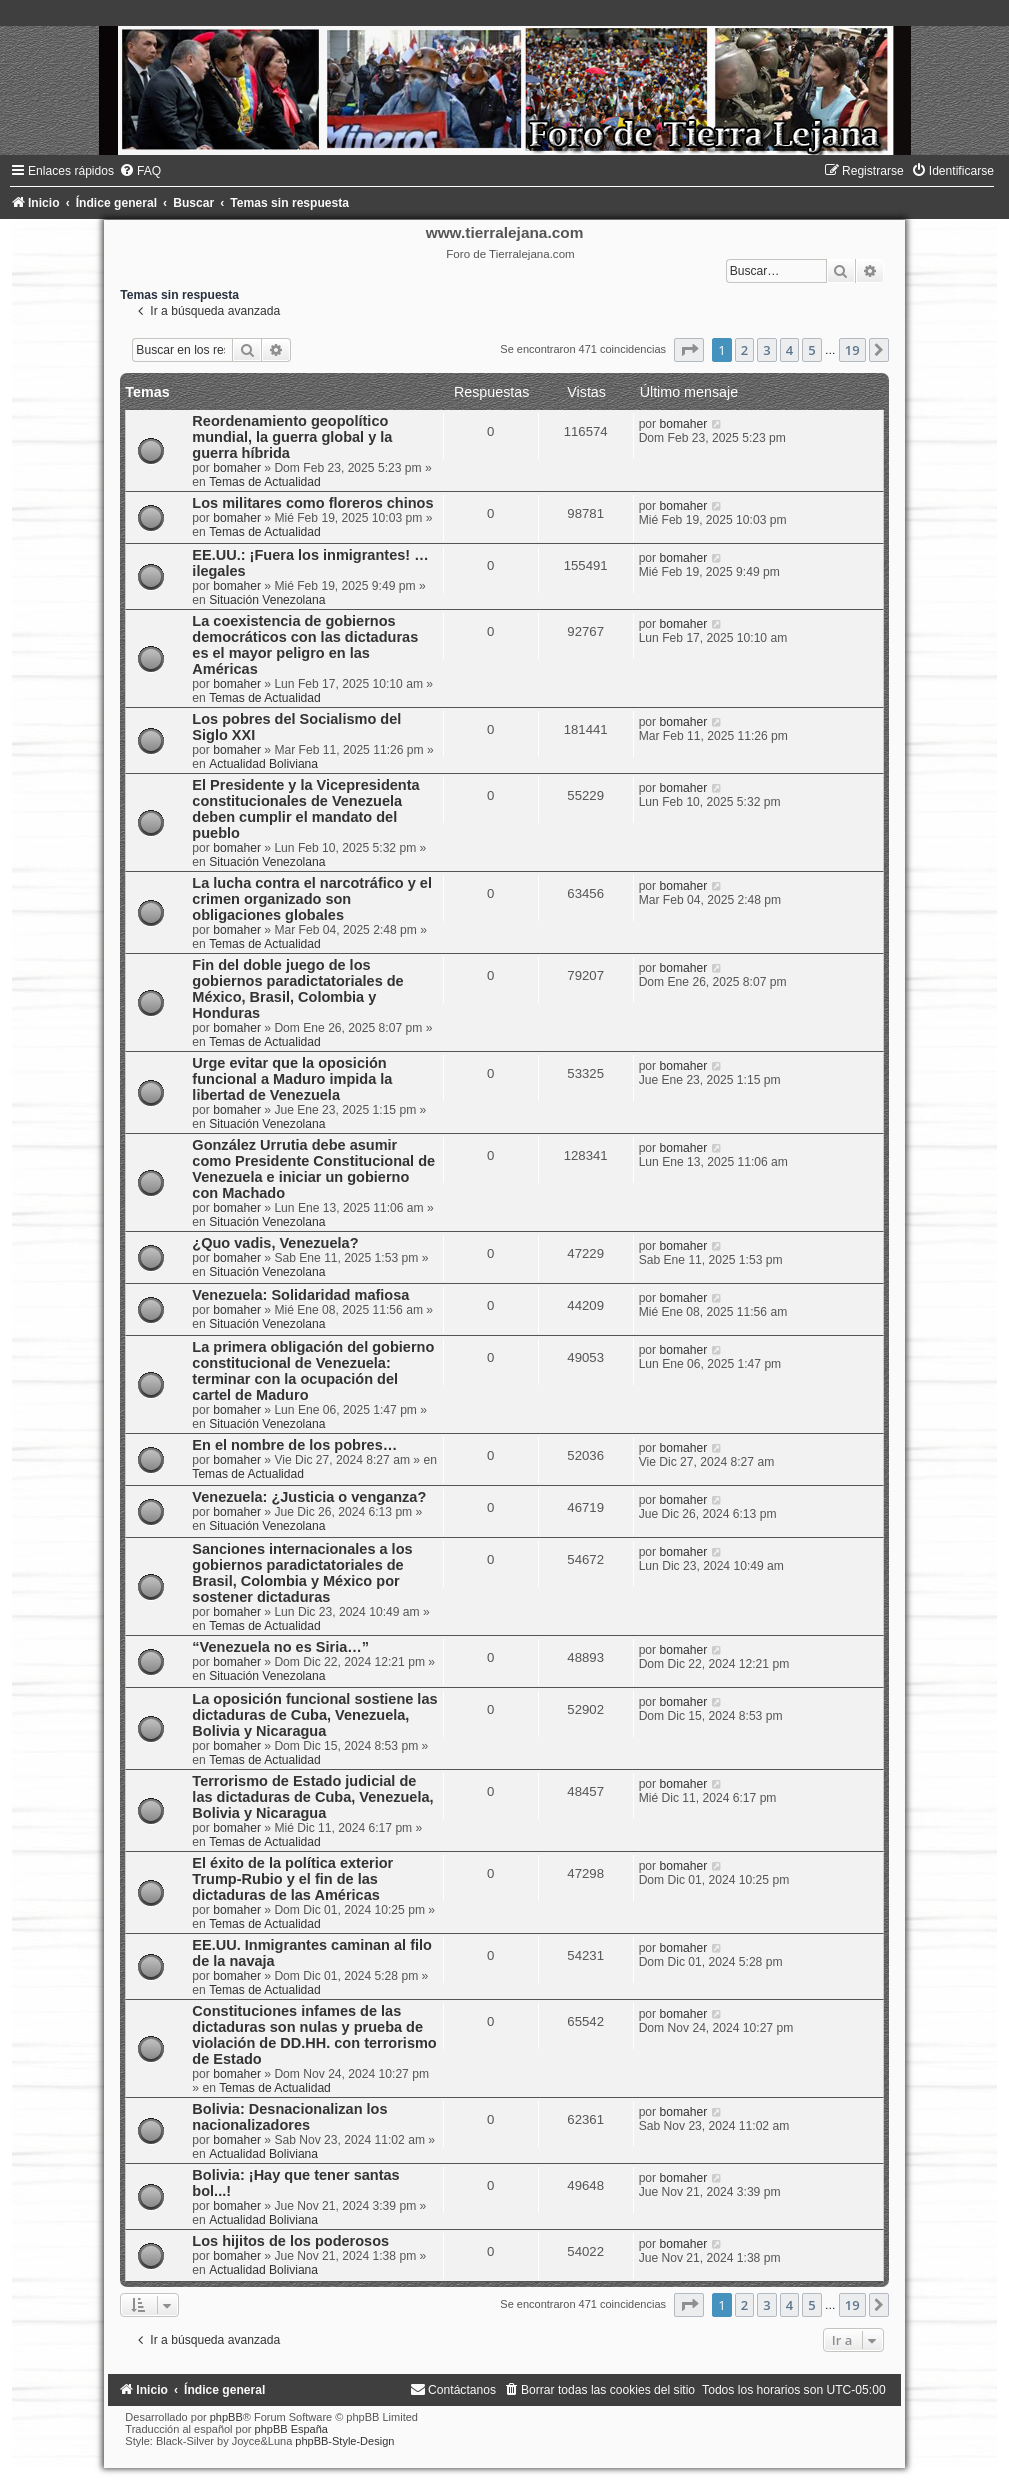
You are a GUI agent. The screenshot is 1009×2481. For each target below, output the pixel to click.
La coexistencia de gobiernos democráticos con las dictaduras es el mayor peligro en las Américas (305, 645)
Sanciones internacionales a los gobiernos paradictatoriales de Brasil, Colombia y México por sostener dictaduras (302, 1573)
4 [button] (789, 350)
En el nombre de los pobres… (294, 1445)
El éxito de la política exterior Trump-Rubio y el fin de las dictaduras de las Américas (292, 1879)
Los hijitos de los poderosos (290, 2241)
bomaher (237, 468)
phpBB (226, 2417)
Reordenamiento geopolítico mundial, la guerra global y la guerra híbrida (292, 437)
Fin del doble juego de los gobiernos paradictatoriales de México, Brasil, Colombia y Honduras (297, 989)
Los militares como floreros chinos (312, 503)
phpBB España (291, 2429)
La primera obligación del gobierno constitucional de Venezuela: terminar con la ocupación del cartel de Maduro (313, 1371)
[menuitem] (140, 171)
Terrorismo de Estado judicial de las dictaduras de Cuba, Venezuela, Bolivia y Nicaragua (312, 1797)
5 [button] (811, 350)
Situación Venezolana (267, 600)
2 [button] (744, 350)
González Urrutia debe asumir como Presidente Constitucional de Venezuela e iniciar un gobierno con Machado (313, 1169)
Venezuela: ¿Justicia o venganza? (309, 1497)
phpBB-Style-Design (344, 2441)
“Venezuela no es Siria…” (280, 1647)
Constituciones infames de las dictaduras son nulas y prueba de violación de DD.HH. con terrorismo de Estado (314, 2035)
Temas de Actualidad (265, 482)
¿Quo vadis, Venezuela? (275, 1243)
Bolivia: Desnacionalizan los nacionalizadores (289, 2117)
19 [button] (852, 350)
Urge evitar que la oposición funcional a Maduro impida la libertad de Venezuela (292, 1079)
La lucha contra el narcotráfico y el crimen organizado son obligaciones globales (312, 899)
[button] (689, 350)
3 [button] (766, 350)
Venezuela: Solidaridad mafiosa (300, 1295)
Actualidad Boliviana (263, 764)
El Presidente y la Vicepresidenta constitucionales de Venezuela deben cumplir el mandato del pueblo (305, 809)
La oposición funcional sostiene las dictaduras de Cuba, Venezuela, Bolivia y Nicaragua (314, 1715)
